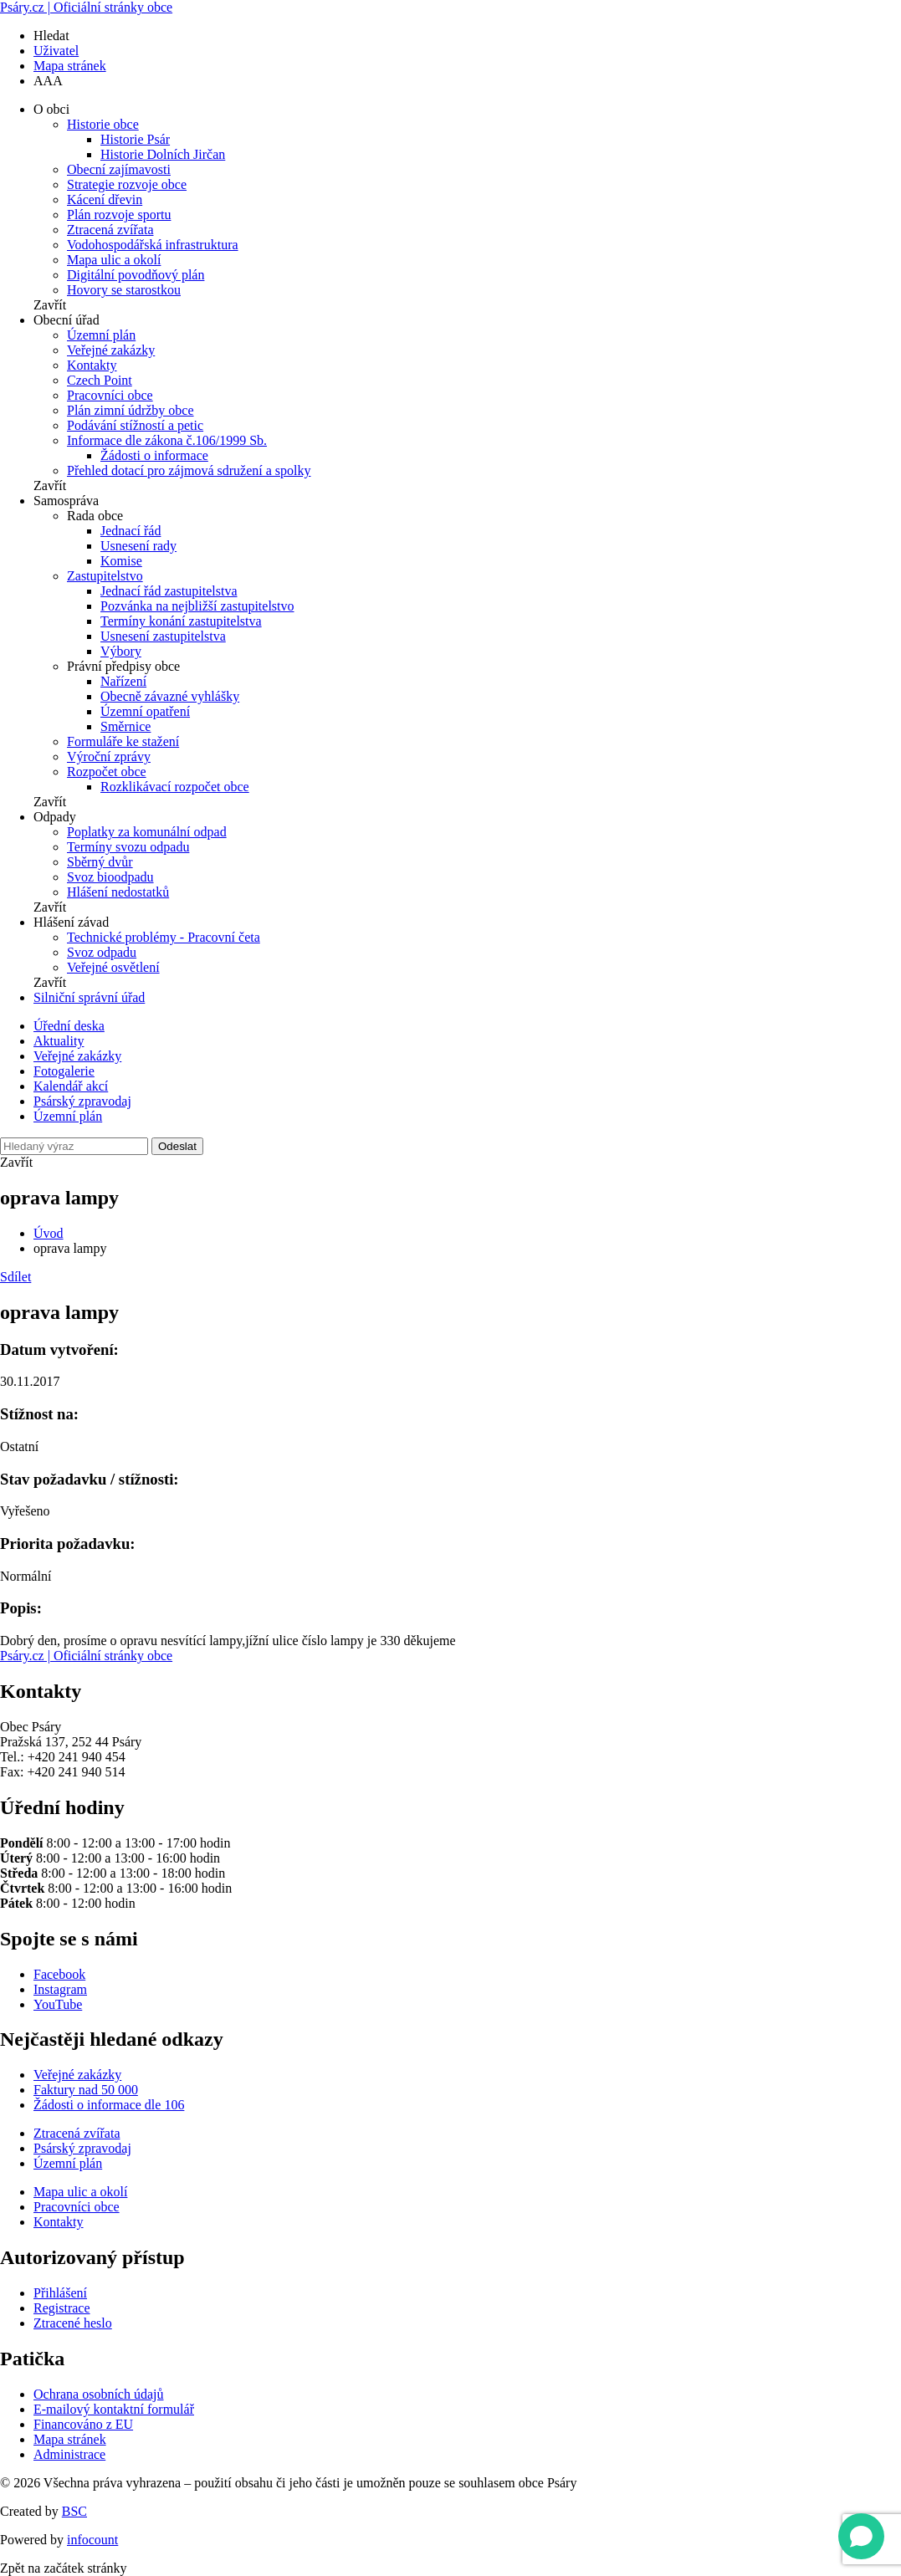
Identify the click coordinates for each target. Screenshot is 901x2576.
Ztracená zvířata (110, 229)
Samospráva (66, 500)
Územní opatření (145, 711)
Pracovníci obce (110, 395)
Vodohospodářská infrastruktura (152, 245)
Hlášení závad (71, 922)
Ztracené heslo (72, 2323)
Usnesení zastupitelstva (163, 636)
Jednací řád (130, 531)
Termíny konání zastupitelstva (181, 621)
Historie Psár (135, 139)
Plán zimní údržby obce (130, 410)
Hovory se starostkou (124, 290)
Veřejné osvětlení (113, 967)
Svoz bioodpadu (110, 877)
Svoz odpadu (101, 952)
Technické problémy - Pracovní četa (163, 937)
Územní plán (101, 335)
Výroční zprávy (109, 756)
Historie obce (103, 124)
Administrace (69, 2454)
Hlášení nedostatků (118, 892)
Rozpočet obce (106, 771)
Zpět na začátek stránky (63, 2568)
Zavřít (49, 305)
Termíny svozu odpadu (128, 847)
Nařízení (123, 681)
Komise (121, 561)
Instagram (60, 1989)
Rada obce (95, 516)
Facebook (59, 1974)
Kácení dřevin (104, 199)
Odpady (54, 817)
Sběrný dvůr (100, 862)
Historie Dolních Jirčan (162, 154)
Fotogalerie (64, 1071)
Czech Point (99, 380)
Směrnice (125, 726)
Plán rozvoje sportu (119, 214)
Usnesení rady (138, 546)
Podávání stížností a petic (135, 425)
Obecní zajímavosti (119, 169)
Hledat (51, 35)
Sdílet (15, 1277)
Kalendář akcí (70, 1086)
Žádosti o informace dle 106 (108, 2105)
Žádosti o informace (154, 455)
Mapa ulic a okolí (114, 260)
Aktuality (58, 1041)
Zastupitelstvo (105, 576)
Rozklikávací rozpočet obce (174, 786)
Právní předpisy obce (123, 666)
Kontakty (92, 365)
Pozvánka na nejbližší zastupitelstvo (197, 606)
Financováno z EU (83, 2424)
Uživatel (56, 50)
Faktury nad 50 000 (85, 2090)
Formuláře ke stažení (123, 741)
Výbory (120, 651)
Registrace (61, 2308)
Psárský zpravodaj (82, 1101)
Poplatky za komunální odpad (147, 832)
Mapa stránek (69, 66)
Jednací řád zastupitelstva (169, 591)
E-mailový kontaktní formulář (113, 2409)
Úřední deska (69, 1026)
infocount (92, 2540)
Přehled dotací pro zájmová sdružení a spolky (188, 470)
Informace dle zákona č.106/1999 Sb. (167, 440)
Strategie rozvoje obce (127, 184)
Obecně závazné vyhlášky (169, 696)
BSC (74, 2511)
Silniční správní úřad (89, 997)
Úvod (48, 1233)
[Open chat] (861, 2536)
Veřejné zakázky (111, 350)
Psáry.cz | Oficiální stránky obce (86, 7)
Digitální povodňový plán (135, 275)
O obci (51, 109)
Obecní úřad (66, 320)
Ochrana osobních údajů (98, 2394)
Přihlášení (60, 2293)
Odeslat (177, 1146)
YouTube (57, 2004)
